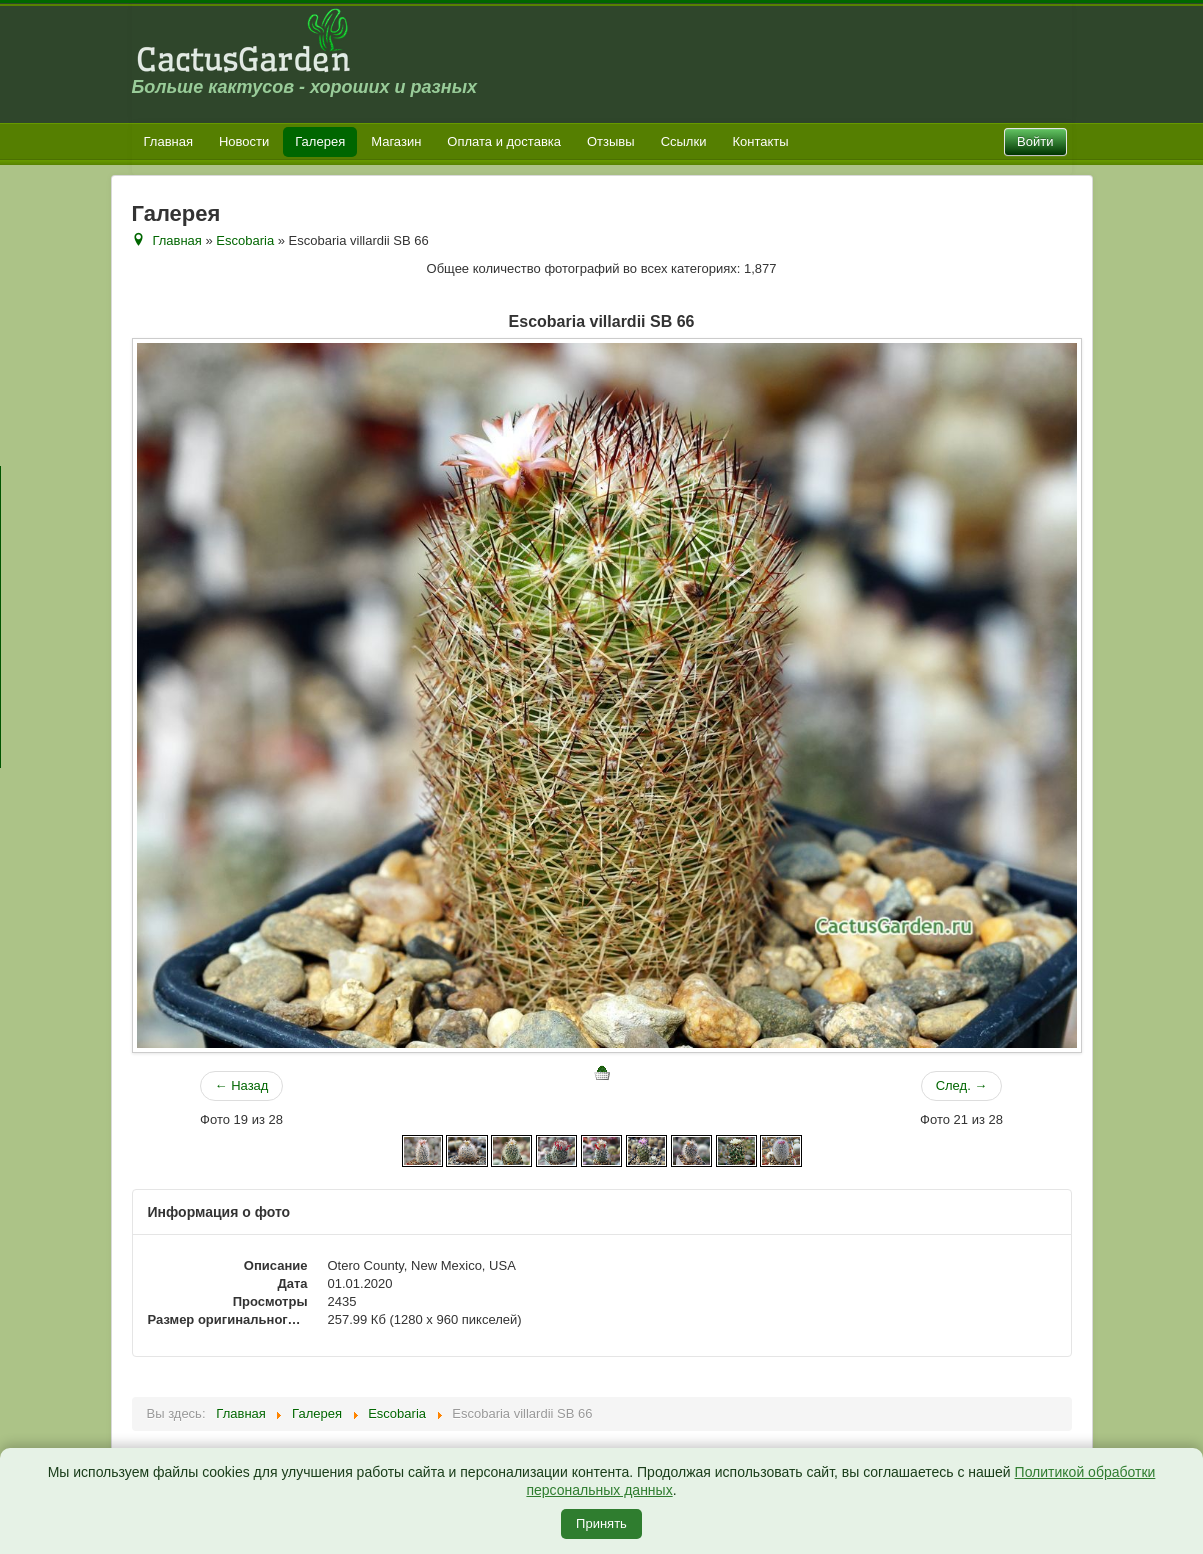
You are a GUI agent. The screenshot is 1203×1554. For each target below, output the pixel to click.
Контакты (760, 141)
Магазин (396, 141)
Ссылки (684, 141)
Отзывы (611, 141)
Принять (601, 1523)
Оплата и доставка (504, 141)
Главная (168, 141)
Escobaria (245, 240)
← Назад (242, 1085)
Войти (1035, 141)
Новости (244, 141)
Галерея (320, 141)
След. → (962, 1085)
